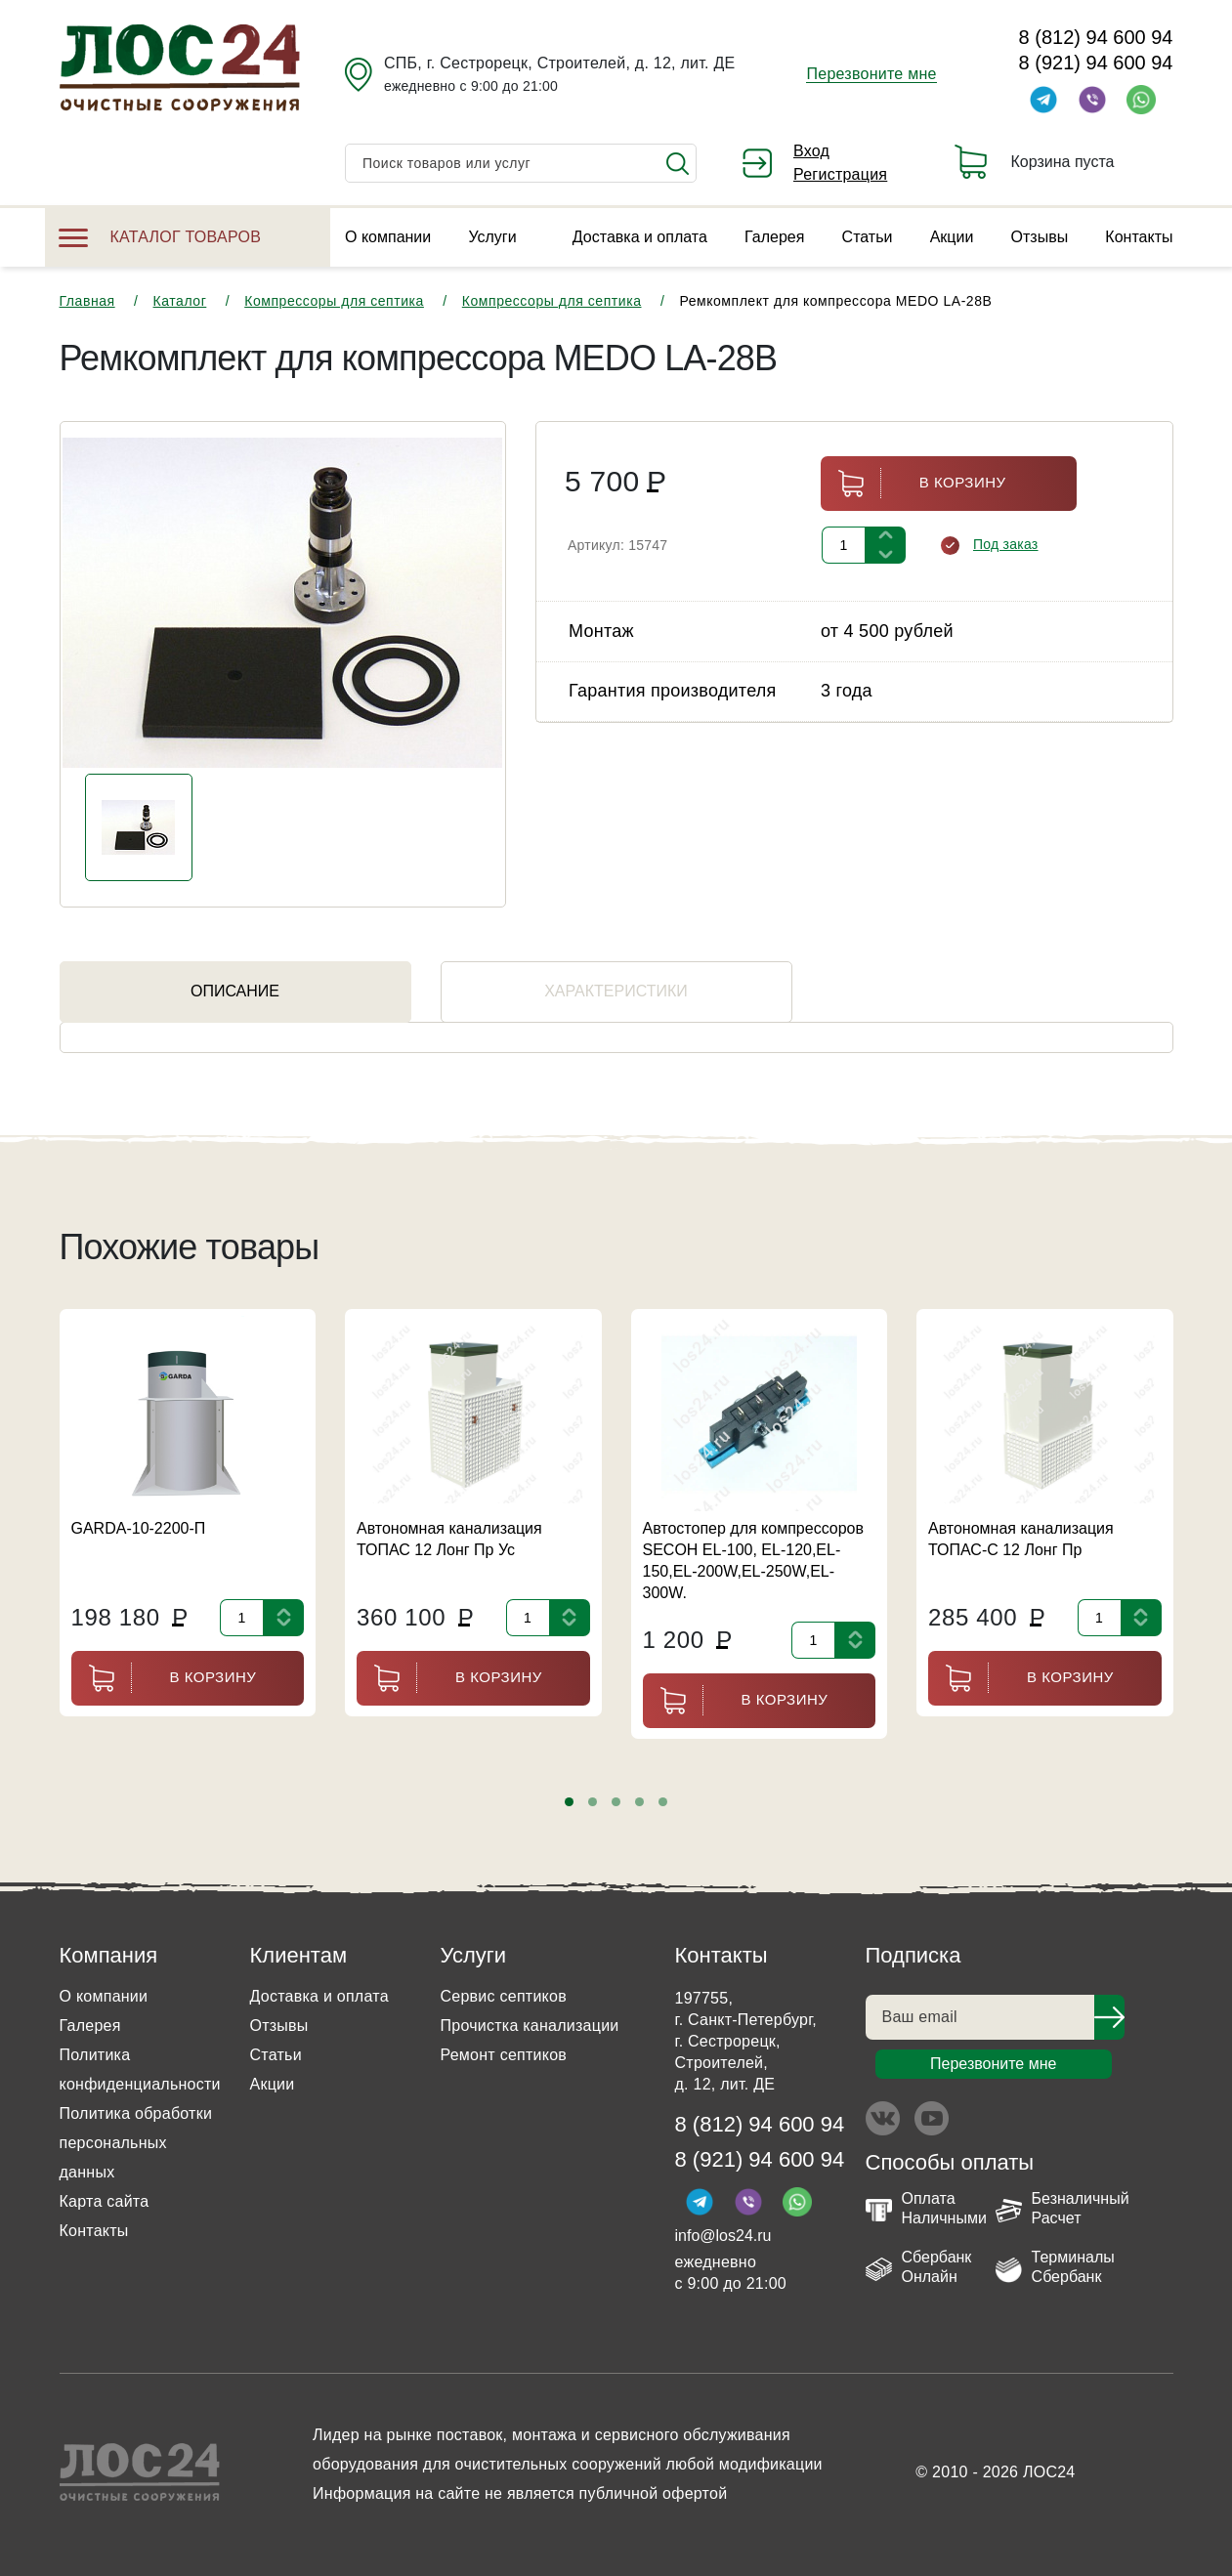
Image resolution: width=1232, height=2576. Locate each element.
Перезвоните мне (871, 73)
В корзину (913, 483)
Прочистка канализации (530, 2025)
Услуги (492, 237)
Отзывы (1040, 237)
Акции (952, 237)
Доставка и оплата (640, 237)
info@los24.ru (723, 2235)
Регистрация (840, 174)
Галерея (774, 237)
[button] (569, 1801)
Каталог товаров (160, 237)
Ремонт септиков (504, 2055)
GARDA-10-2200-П (138, 1528)
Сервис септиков (504, 1996)
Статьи (867, 237)
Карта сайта (104, 2201)
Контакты (1138, 237)
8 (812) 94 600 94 (1096, 37)
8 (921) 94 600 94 (1096, 62)
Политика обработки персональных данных (136, 2142)
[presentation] (82, 1803)
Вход (811, 151)
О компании (388, 237)
